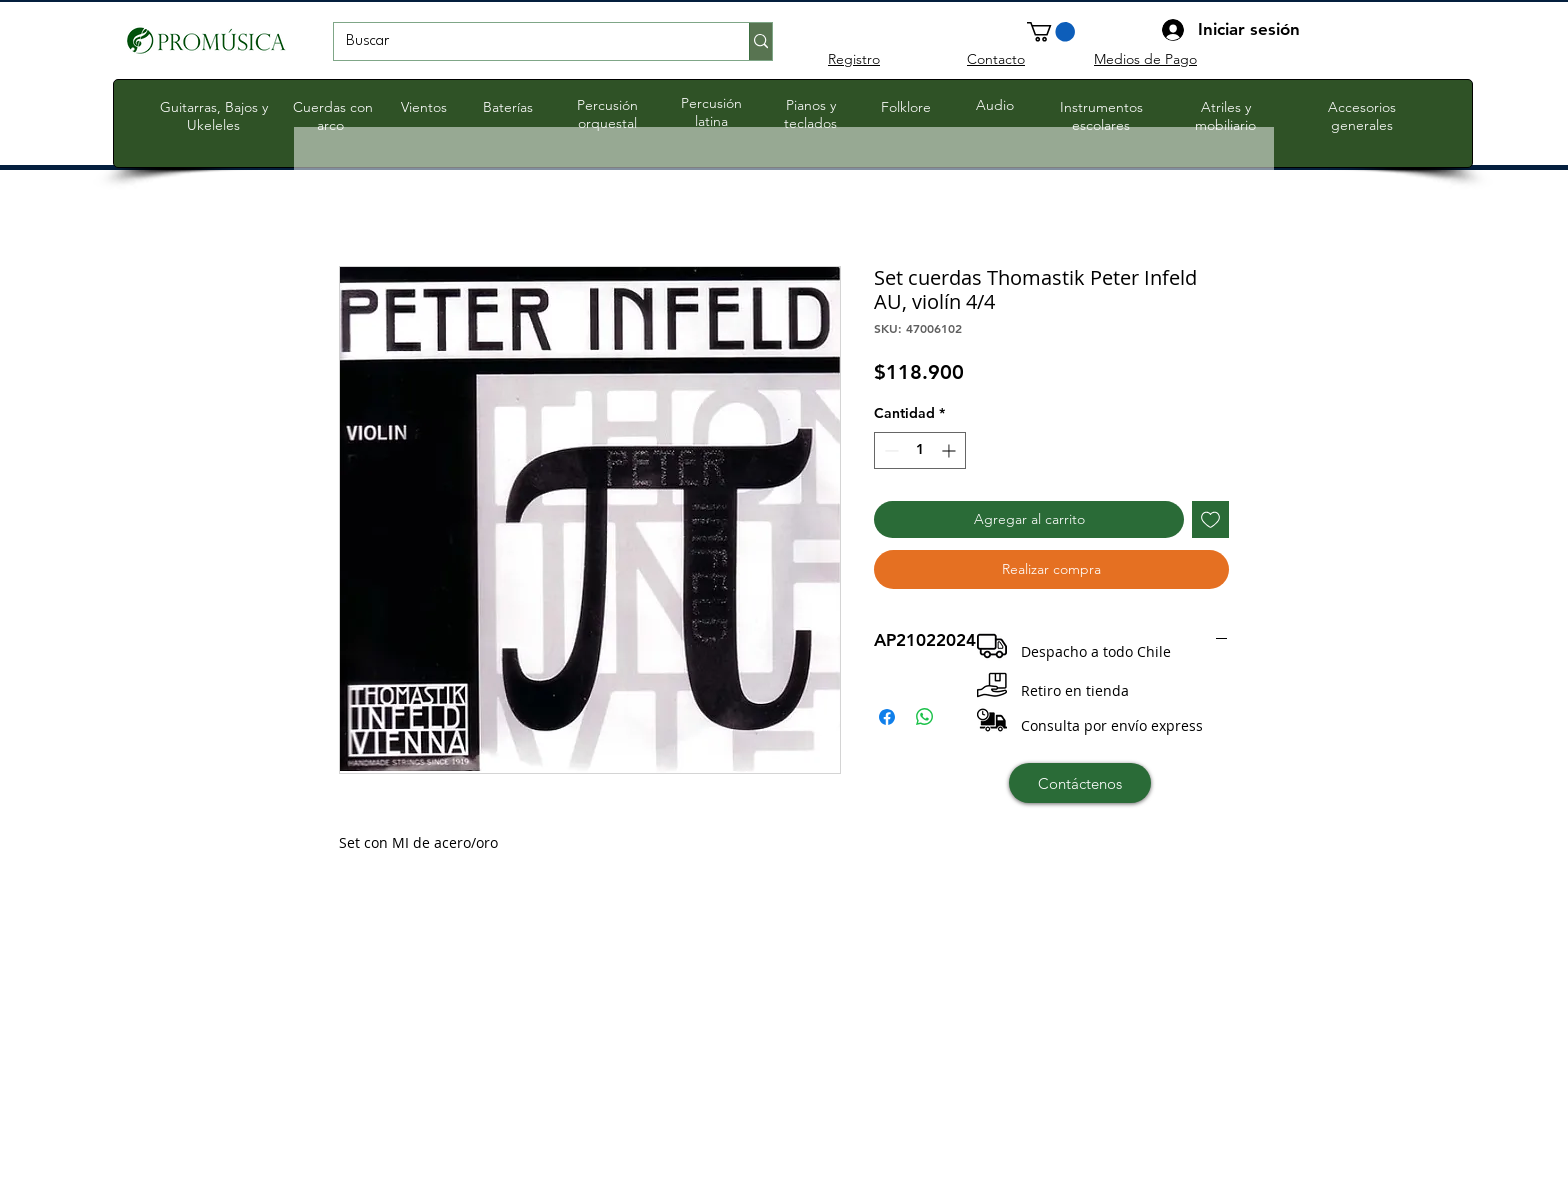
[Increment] (950, 450)
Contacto (996, 59)
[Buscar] (526, 42)
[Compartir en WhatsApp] (925, 717)
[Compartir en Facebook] (887, 717)
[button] (1051, 32)
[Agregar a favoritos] (1210, 519)
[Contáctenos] (1080, 783)
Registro (854, 59)
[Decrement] (889, 450)
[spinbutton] (920, 450)
